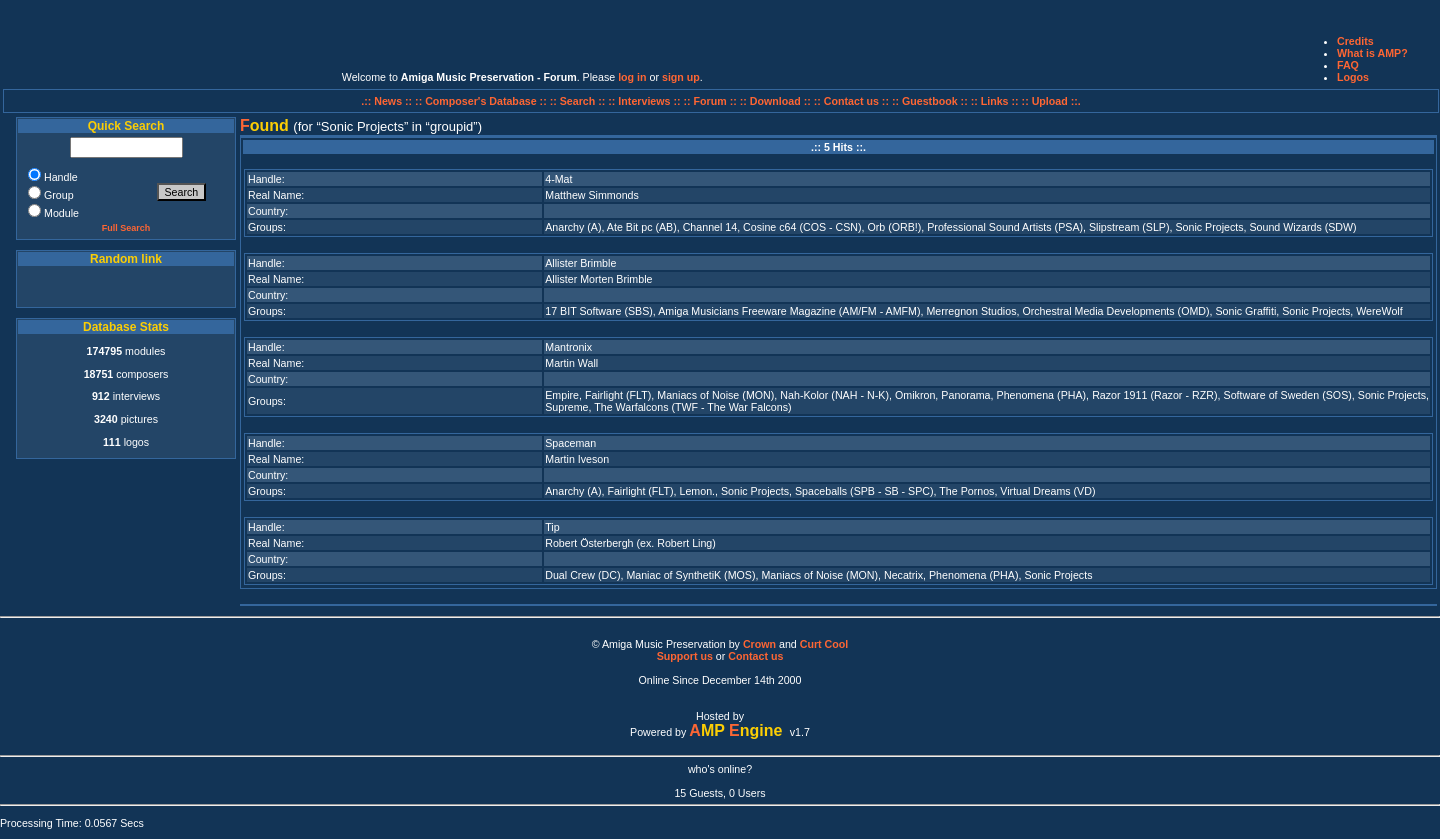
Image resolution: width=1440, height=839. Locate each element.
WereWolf (1379, 311)
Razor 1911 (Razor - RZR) (1154, 395)
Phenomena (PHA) (1042, 395)
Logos (1353, 77)
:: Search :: (579, 101)
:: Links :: (995, 101)
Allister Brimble (580, 263)
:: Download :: (777, 101)
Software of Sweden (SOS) (1288, 395)
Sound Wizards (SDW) (1302, 227)
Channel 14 (710, 227)
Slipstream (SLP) (1129, 227)
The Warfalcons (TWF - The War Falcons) (692, 407)
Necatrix (903, 575)
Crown (759, 644)
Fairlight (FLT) (618, 395)
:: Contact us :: (851, 101)
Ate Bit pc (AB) (642, 227)
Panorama (965, 395)
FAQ (1348, 65)
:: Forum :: (712, 101)
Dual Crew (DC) (582, 575)
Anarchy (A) (573, 227)
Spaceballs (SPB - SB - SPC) (864, 491)
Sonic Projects (1209, 227)
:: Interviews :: (645, 101)
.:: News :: (388, 101)
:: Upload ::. (1051, 101)
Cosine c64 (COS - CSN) (802, 227)
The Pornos (966, 491)
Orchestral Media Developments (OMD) (1115, 311)
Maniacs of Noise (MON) (715, 395)
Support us (685, 656)
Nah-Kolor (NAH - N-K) (834, 395)
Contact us (755, 656)
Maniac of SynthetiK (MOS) (690, 575)
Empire (562, 395)
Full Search (126, 228)
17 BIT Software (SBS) (599, 311)
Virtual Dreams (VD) (1047, 491)
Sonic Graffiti (1245, 311)
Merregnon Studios (971, 311)
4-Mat (558, 179)
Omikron (915, 395)
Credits (1355, 41)
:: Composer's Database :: (482, 101)
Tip (552, 527)
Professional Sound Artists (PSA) (1005, 227)
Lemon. (697, 491)
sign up (681, 77)
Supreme (566, 407)
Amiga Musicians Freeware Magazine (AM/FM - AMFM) (789, 311)
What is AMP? (1372, 53)
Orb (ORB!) (894, 227)
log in (632, 77)
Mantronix (568, 347)
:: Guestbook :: (930, 101)
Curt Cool (824, 644)
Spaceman (570, 443)
